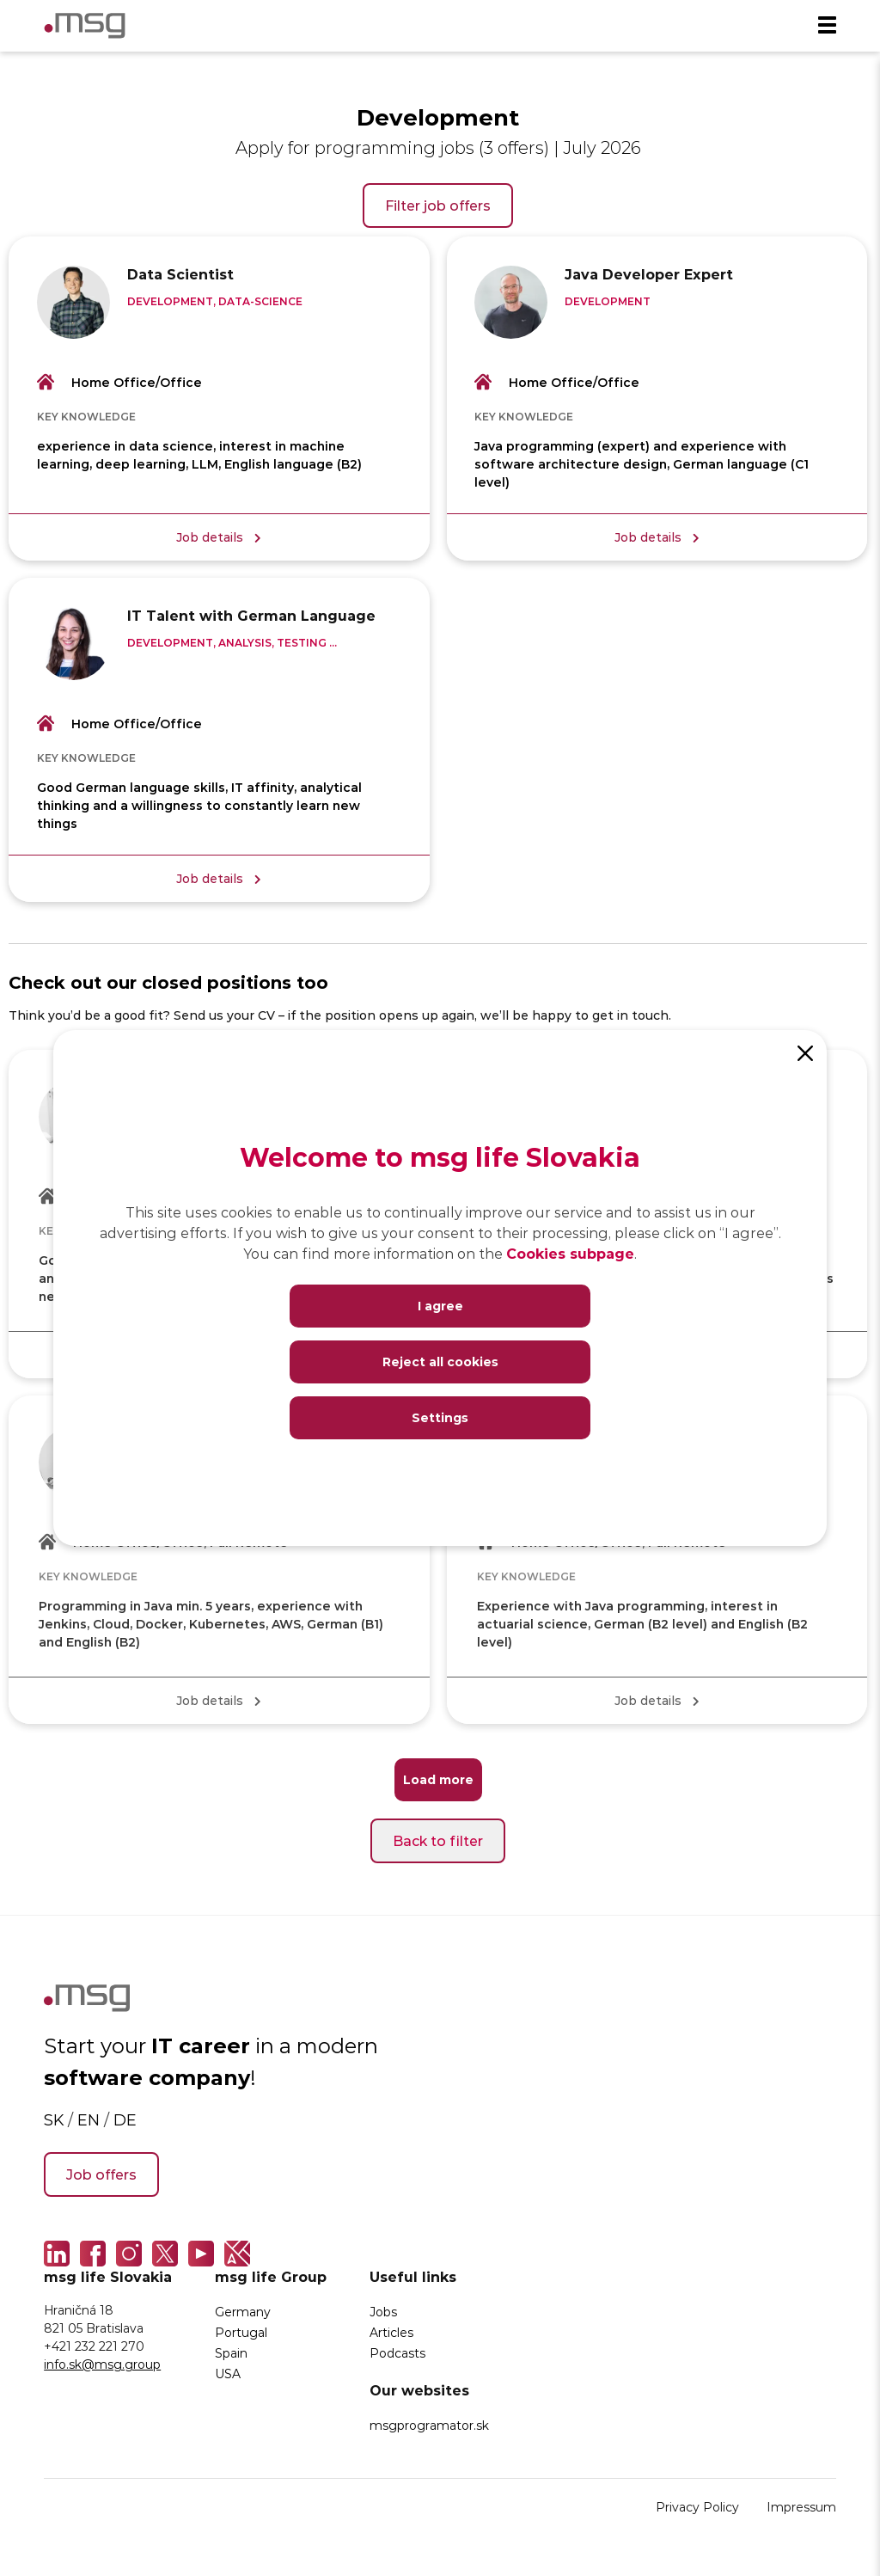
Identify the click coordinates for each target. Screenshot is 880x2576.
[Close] (805, 1051)
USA (228, 2382)
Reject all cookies (440, 1361)
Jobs (383, 2320)
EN (88, 2128)
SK (54, 2128)
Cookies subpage (570, 1253)
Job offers (101, 2183)
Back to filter (438, 1849)
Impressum (801, 2515)
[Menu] (826, 26)
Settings (440, 1417)
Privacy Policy (697, 2515)
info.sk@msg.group (102, 2372)
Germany (243, 2320)
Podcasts (397, 2361)
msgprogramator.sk (429, 2434)
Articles (391, 2341)
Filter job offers (438, 205)
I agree (440, 1305)
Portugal (241, 2341)
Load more (438, 1788)
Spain (231, 2361)
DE (125, 2128)
